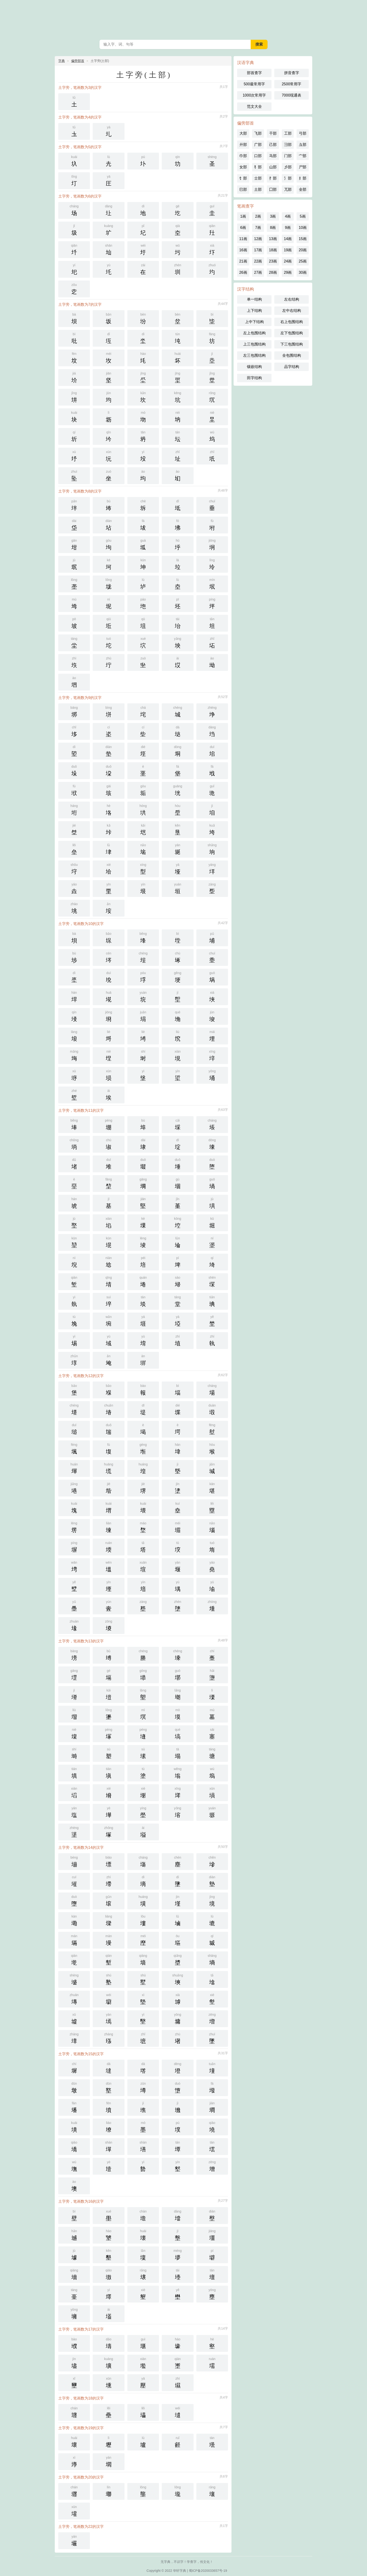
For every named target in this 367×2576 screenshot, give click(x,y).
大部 (243, 133)
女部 (243, 167)
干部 (273, 133)
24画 (288, 261)
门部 (288, 156)
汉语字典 (183, 19)
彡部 (288, 167)
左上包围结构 (254, 333)
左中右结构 (291, 311)
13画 (273, 239)
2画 (258, 216)
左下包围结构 (291, 333)
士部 (258, 178)
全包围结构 (291, 355)
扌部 (273, 178)
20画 (303, 250)
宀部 (302, 156)
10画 (303, 228)
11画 (243, 239)
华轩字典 (179, 2570)
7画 (258, 228)
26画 (243, 272)
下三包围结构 (291, 344)
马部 (273, 156)
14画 (288, 239)
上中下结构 (254, 322)
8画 (273, 228)
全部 (302, 189)
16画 (243, 250)
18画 (273, 250)
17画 (258, 250)
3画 (273, 216)
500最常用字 (254, 84)
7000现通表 (291, 95)
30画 (303, 272)
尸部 (302, 167)
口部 (258, 156)
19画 (288, 250)
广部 (258, 145)
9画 (288, 228)
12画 (258, 239)
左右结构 (291, 299)
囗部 (273, 189)
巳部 (243, 189)
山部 (273, 167)
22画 (258, 261)
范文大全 (254, 106)
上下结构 (254, 311)
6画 (243, 228)
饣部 (243, 178)
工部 (288, 133)
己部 (273, 145)
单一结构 (254, 299)
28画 (273, 272)
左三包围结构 (254, 355)
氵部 (288, 178)
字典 (61, 60)
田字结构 (254, 378)
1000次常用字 (254, 95)
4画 (288, 216)
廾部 (243, 145)
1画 (243, 216)
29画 (288, 272)
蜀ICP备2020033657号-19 (208, 2570)
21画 (243, 261)
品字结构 (291, 367)
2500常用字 (291, 84)
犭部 (258, 167)
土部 (258, 189)
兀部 (288, 189)
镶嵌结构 (254, 367)
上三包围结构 (254, 344)
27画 (258, 272)
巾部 (243, 156)
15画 (303, 239)
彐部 (288, 145)
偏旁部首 (77, 60)
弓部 (302, 133)
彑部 (302, 145)
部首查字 (254, 73)
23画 (273, 261)
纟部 (302, 178)
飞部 (258, 133)
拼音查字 (291, 73)
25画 (303, 261)
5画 (303, 216)
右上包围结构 (291, 322)
